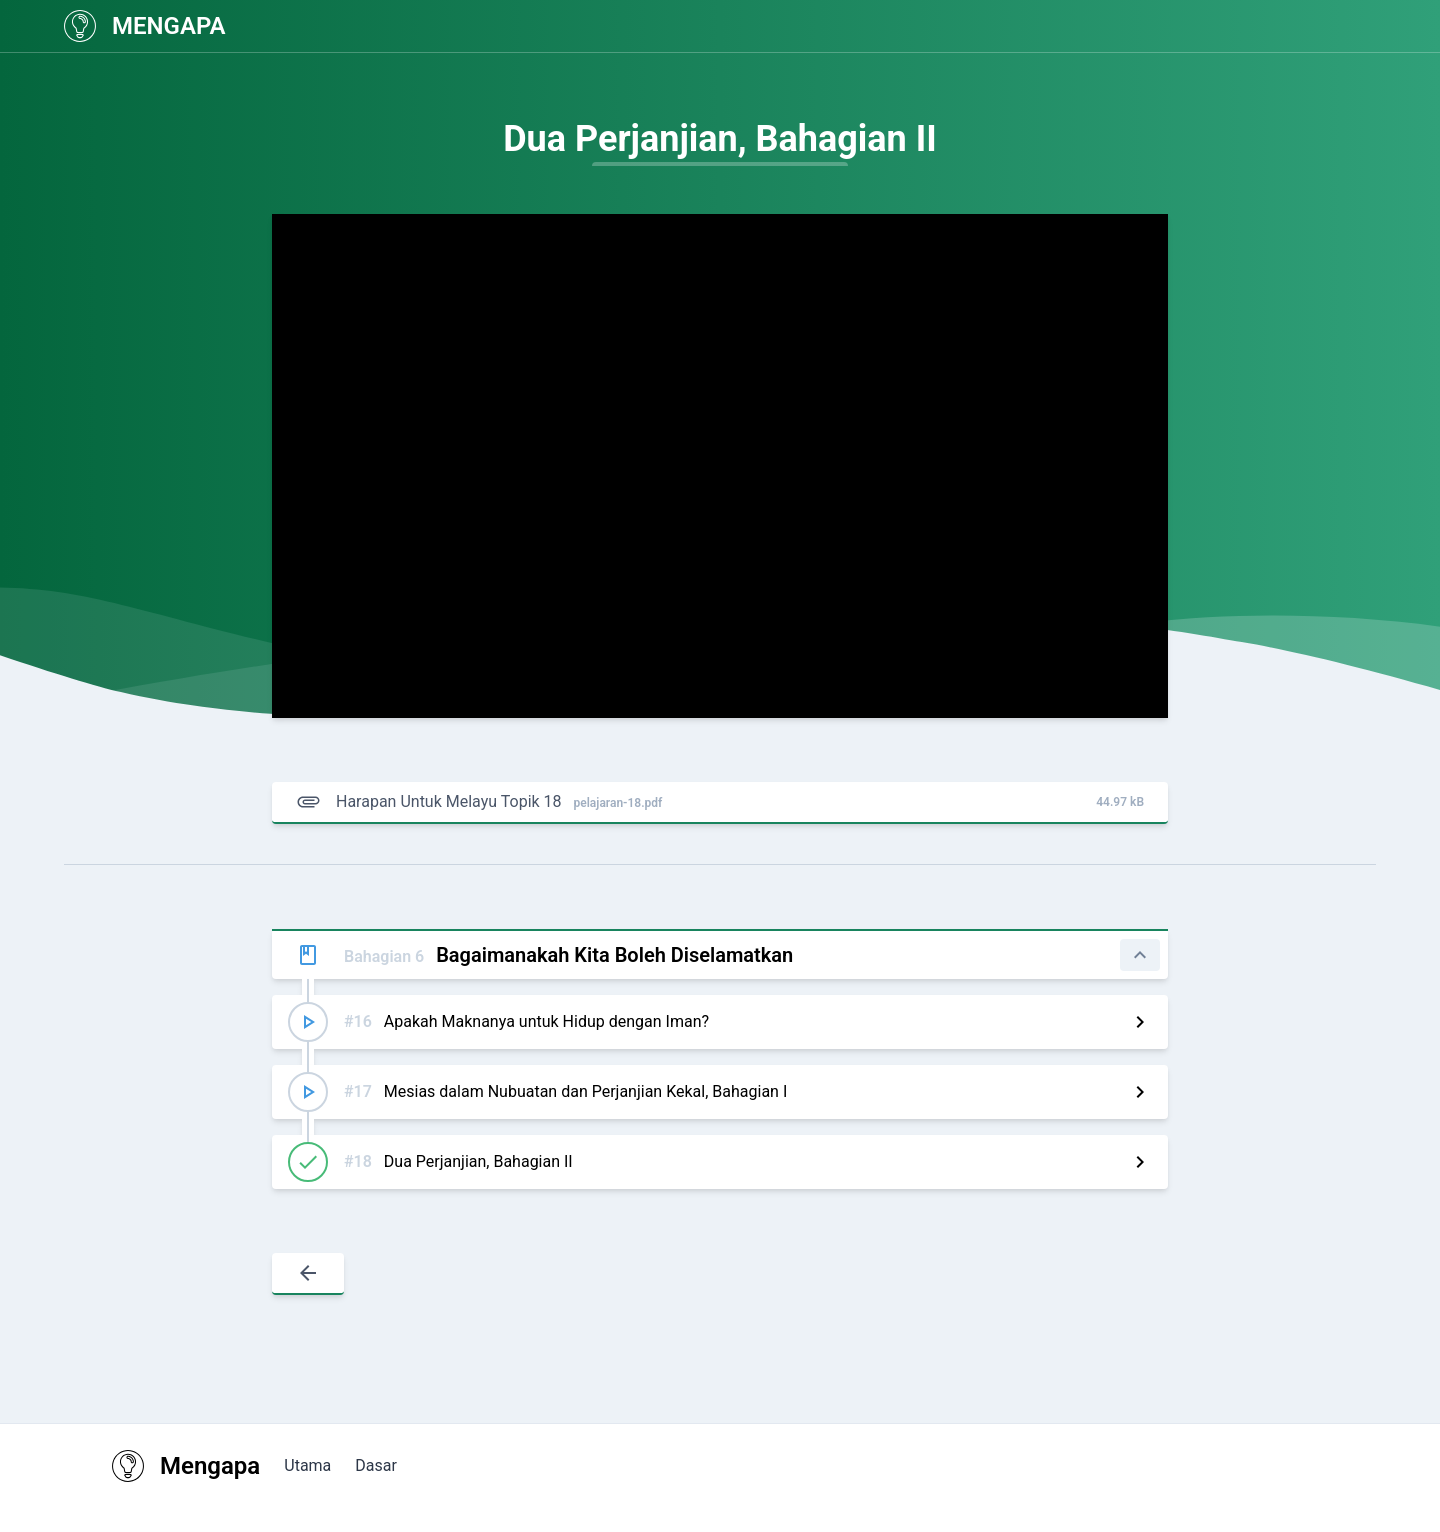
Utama (307, 1465)
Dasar (376, 1465)
